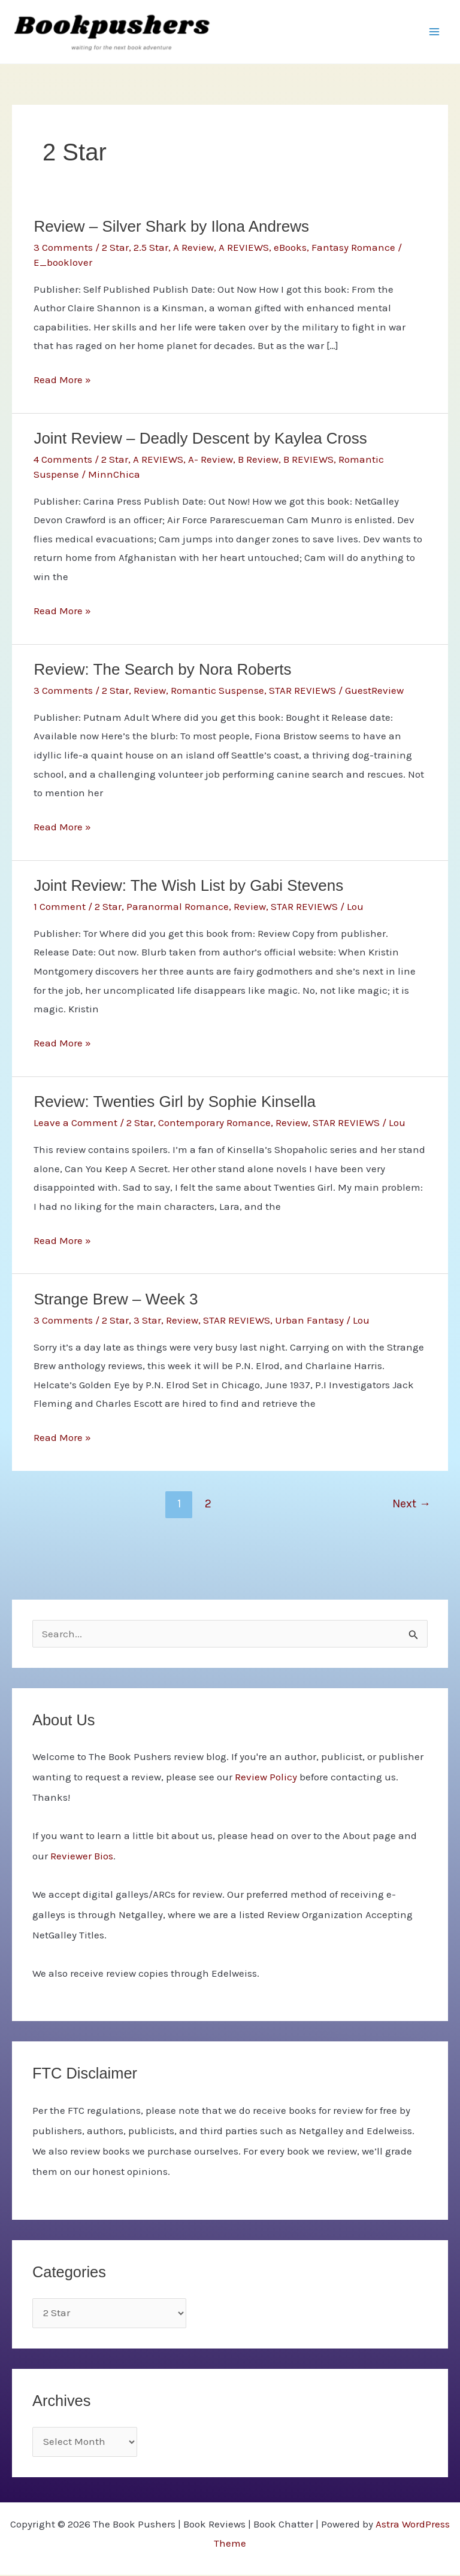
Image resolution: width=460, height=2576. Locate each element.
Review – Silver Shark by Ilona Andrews (171, 228)
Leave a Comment (75, 1124)
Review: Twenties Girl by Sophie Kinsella (175, 1103)
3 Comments (63, 248)
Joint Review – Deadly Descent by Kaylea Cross (200, 440)
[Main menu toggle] (435, 32)
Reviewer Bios (81, 1857)
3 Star (147, 1321)
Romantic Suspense (217, 691)
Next (411, 1505)
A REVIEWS (244, 248)
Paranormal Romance (177, 908)
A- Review (210, 461)
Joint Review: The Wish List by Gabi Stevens (188, 887)
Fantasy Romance (353, 248)
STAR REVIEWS (302, 691)
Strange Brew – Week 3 (116, 1300)
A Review (193, 248)
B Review (258, 461)
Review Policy (266, 1778)
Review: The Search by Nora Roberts (162, 670)
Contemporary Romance (214, 1124)
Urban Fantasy (309, 1321)
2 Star (115, 248)
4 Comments (63, 461)
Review (150, 691)
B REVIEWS (308, 461)
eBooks (290, 248)
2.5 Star (151, 248)
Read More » (62, 382)
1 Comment (60, 908)
